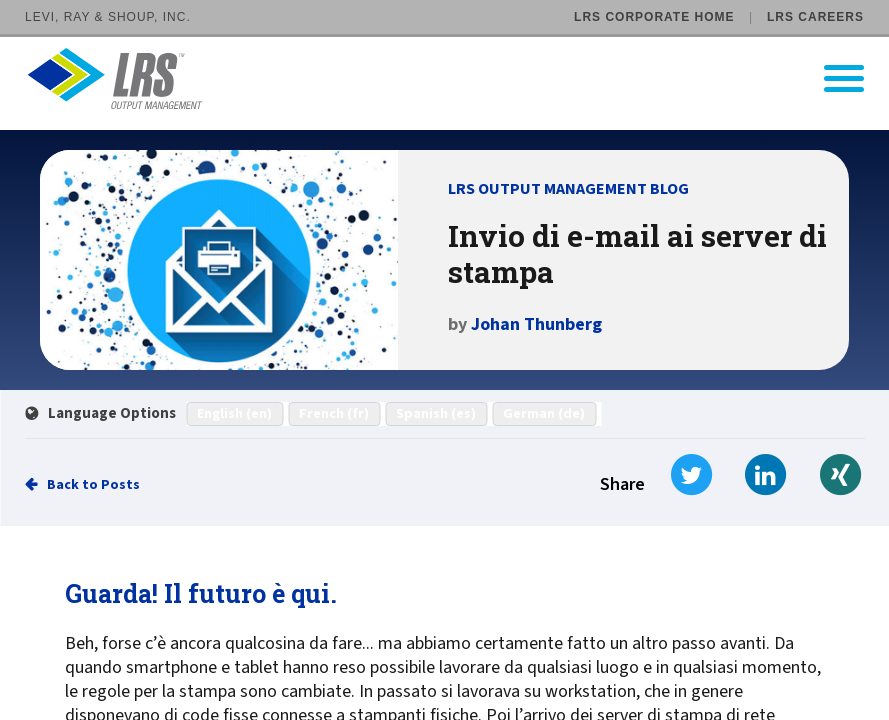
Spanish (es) (436, 414)
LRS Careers (815, 17)
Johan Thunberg (536, 324)
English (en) (234, 414)
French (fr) (334, 414)
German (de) (544, 414)
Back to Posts (93, 485)
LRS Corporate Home (654, 17)
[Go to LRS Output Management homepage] (457, 78)
